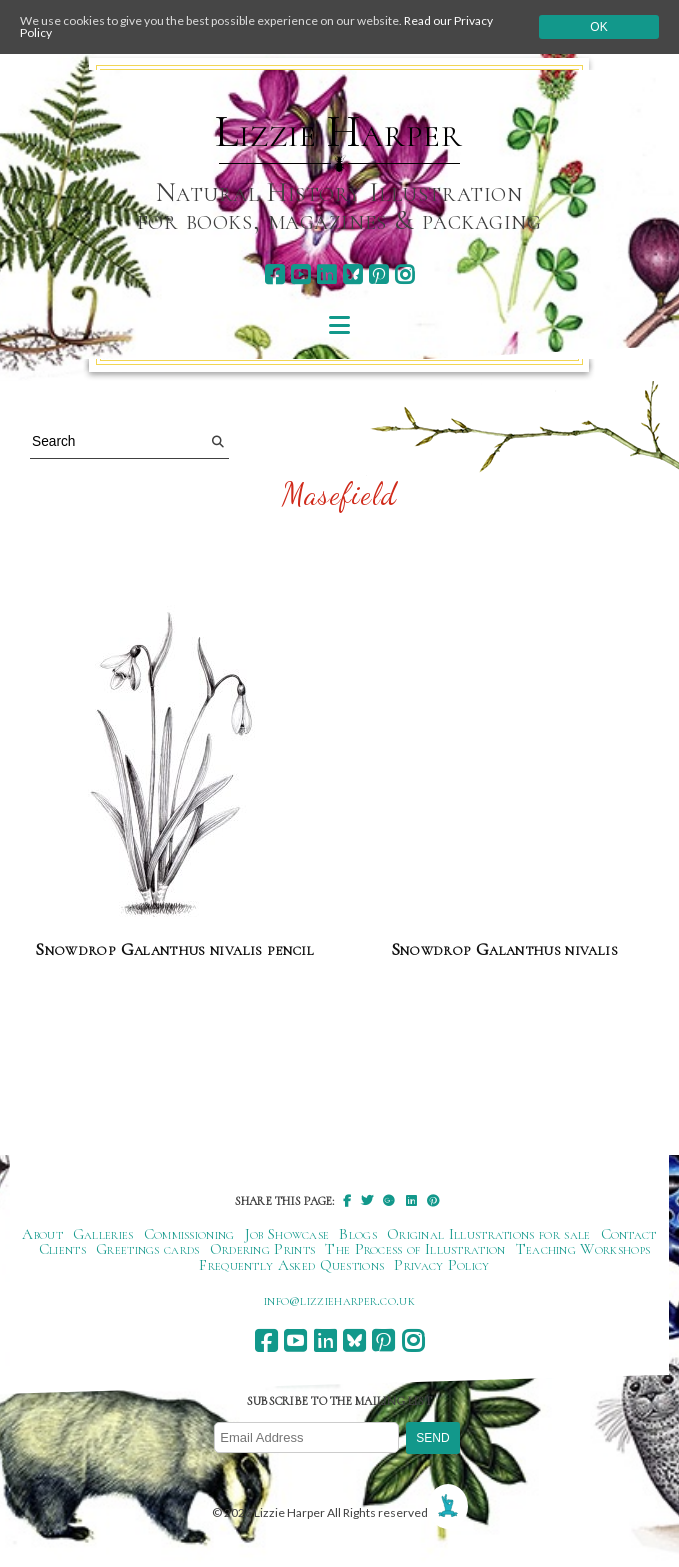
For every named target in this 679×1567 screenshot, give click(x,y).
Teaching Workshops (583, 1249)
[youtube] (300, 274)
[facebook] (274, 274)
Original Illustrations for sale (489, 1234)
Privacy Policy (441, 1265)
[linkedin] (326, 274)
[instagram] (404, 274)
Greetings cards (148, 1249)
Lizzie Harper (338, 132)
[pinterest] (378, 274)
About (42, 1234)
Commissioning (189, 1234)
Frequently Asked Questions (291, 1265)
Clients (62, 1249)
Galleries (103, 1234)
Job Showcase (287, 1234)
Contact (629, 1234)
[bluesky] (352, 274)
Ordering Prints (263, 1249)
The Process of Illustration (415, 1249)
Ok (598, 27)
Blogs (358, 1234)
